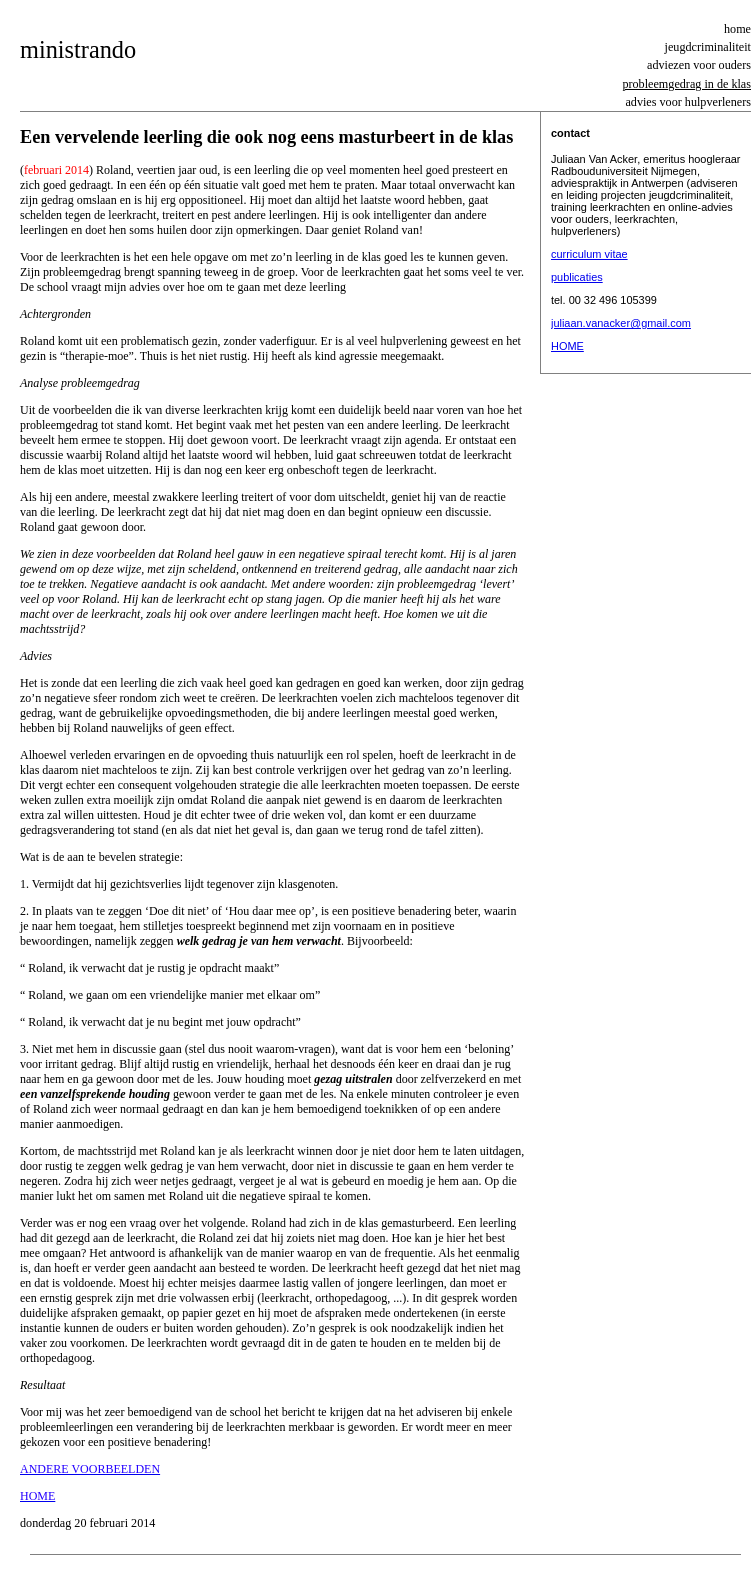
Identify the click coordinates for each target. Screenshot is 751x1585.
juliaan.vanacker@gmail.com (621, 323)
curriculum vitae (589, 254)
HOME (567, 346)
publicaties (577, 277)
